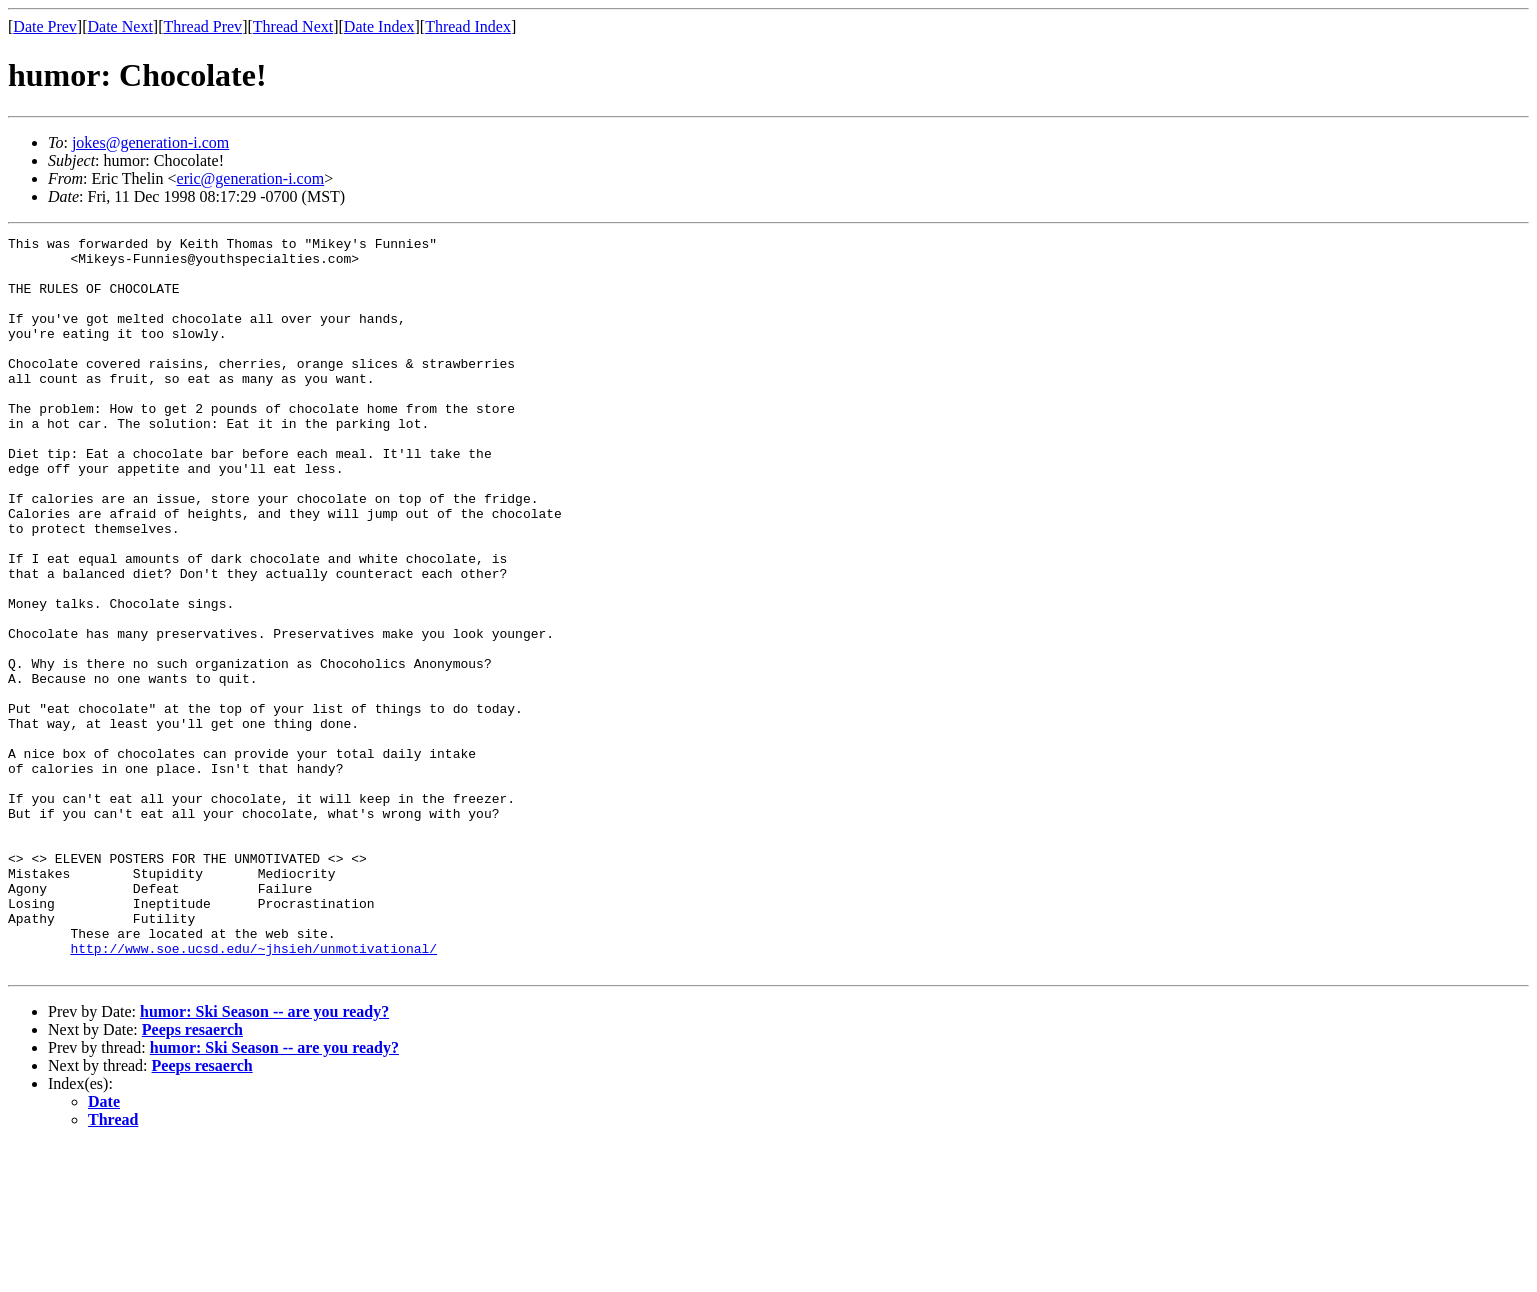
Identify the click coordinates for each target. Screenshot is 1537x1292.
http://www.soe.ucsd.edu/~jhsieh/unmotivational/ (253, 1092)
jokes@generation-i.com (150, 142)
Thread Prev (202, 26)
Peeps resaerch (192, 1176)
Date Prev (45, 26)
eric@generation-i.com (251, 178)
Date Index (379, 26)
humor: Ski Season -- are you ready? (264, 1158)
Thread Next (293, 26)
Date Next (120, 26)
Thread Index (468, 26)
